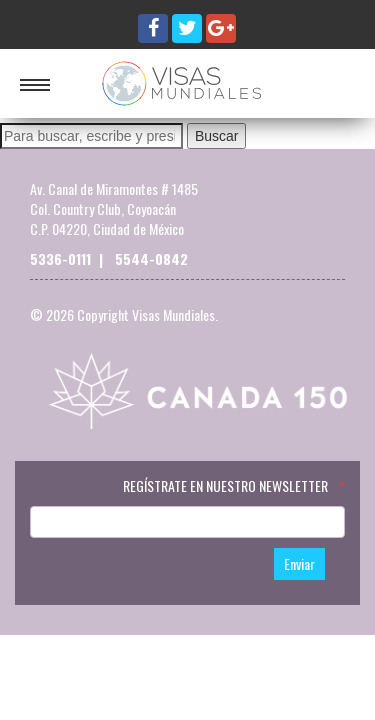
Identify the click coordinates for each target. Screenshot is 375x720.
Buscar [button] (217, 136)
